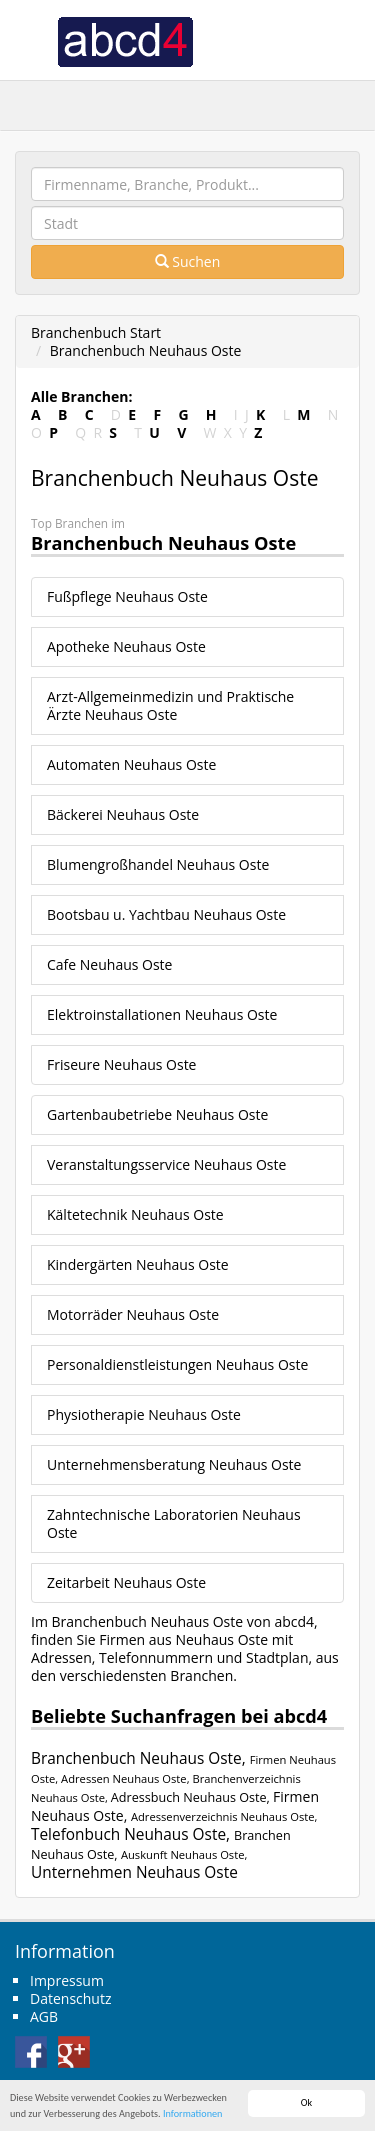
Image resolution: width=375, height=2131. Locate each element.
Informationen (192, 2113)
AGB (44, 2016)
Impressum (67, 1980)
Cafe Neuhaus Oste (109, 964)
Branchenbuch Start (96, 332)
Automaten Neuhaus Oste (131, 764)
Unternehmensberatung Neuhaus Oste (174, 1464)
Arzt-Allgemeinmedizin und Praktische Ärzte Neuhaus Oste (170, 705)
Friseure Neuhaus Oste (121, 1064)
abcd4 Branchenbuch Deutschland (125, 40)
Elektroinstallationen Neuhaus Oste (162, 1014)
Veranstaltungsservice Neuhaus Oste (166, 1164)
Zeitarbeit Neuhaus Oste (126, 1582)
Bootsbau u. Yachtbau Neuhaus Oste (166, 914)
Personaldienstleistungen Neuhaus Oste (177, 1364)
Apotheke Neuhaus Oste (126, 646)
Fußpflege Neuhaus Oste (127, 596)
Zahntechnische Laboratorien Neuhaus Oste (174, 1523)
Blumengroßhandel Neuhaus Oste (158, 864)
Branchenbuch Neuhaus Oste (146, 350)
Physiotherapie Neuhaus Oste (144, 1414)
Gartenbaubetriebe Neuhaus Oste (157, 1114)
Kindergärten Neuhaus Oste (138, 1264)
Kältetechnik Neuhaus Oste (135, 1214)
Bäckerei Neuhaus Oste (123, 814)
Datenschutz (70, 1998)
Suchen (188, 261)
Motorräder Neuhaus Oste (133, 1314)
